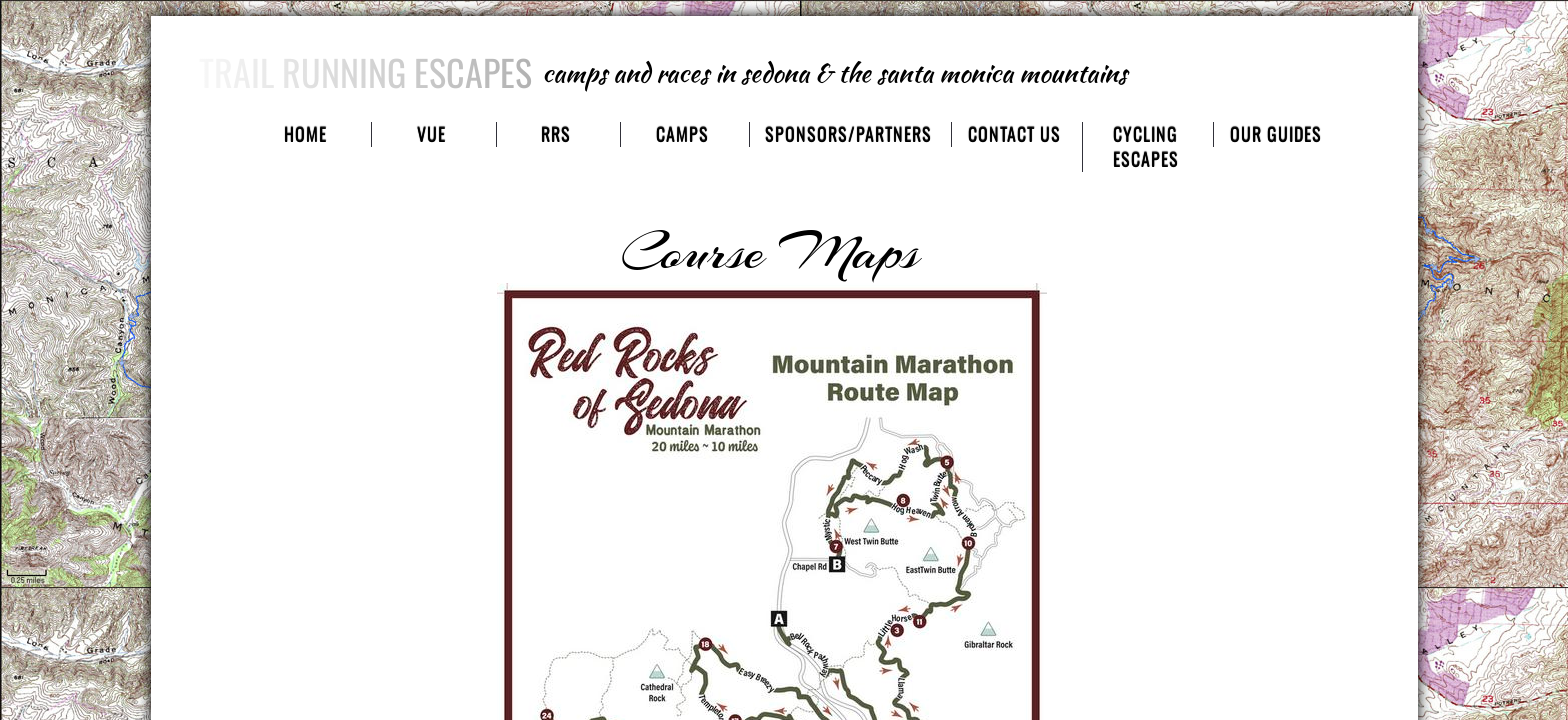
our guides (1276, 134)
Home (305, 134)
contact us (1014, 134)
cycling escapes (1146, 147)
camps (682, 134)
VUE (431, 134)
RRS (556, 134)
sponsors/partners (848, 134)
